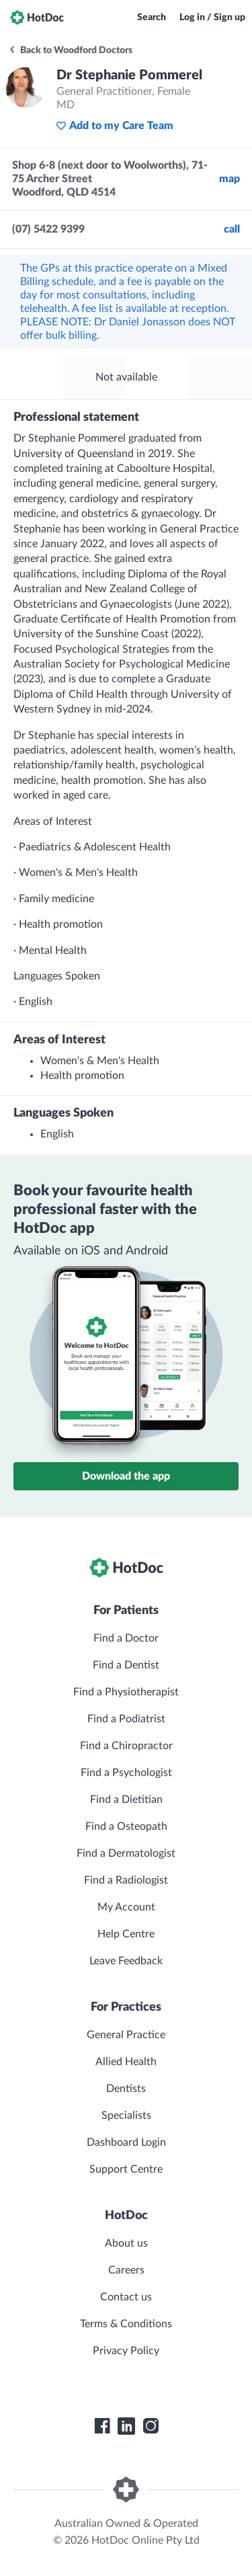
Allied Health (126, 2061)
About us (126, 2243)
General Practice (126, 2034)
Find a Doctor (126, 1638)
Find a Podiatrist (126, 1719)
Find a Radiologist (126, 1880)
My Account (126, 1907)
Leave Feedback (126, 1961)
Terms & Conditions (126, 2324)
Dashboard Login (126, 2142)
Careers (126, 2270)
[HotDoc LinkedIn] (126, 2426)
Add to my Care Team (114, 125)
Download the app (126, 1476)
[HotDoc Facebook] (102, 2426)
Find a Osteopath (126, 1826)
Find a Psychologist (126, 1772)
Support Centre (126, 2169)
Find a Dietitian (126, 1799)
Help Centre (126, 1934)
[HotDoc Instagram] (150, 2426)
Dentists (126, 2088)
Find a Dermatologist (126, 1853)
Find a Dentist (126, 1665)
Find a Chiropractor (126, 1745)
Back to (70, 50)
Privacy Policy (126, 2350)
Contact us (126, 2297)
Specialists (126, 2115)
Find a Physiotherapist (126, 1692)
